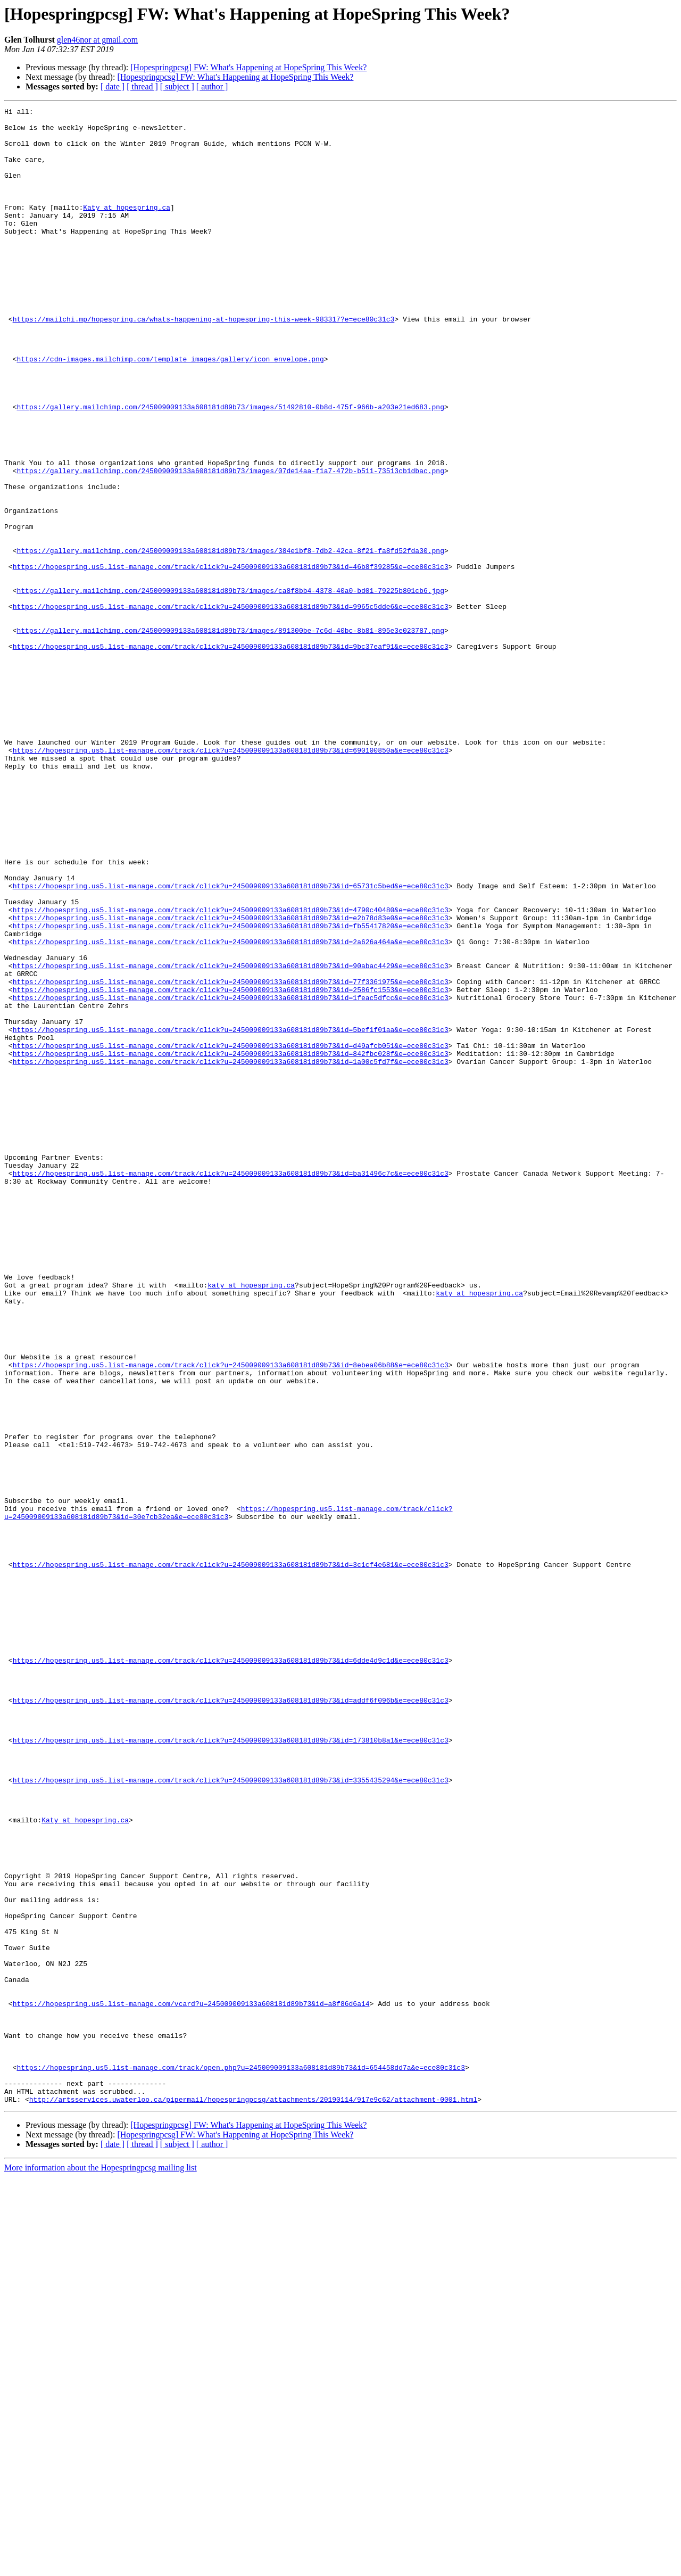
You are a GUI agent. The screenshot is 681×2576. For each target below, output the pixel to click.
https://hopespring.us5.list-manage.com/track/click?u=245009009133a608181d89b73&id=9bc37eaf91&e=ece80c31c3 (231, 754)
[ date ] (112, 86)
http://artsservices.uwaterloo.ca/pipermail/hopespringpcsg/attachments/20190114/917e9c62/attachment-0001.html (253, 2498)
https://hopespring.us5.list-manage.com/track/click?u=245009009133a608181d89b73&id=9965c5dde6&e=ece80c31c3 (231, 707)
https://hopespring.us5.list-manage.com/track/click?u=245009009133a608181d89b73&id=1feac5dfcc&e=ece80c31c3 (231, 1176)
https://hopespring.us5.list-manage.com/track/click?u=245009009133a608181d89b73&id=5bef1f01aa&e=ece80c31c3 (231, 1214)
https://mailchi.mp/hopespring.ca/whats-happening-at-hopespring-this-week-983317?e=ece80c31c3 (204, 362)
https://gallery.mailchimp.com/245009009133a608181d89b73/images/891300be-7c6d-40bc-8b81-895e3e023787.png (230, 735)
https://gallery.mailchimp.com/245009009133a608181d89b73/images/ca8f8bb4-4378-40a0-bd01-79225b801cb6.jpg (230, 687)
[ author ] (212, 86)
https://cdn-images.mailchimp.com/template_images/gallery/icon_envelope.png (169, 410)
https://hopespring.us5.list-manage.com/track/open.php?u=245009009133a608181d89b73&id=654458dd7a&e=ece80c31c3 (240, 2460)
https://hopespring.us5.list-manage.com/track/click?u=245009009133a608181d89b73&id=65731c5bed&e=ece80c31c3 (231, 1042)
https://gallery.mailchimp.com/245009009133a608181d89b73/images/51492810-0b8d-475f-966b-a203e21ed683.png (230, 467)
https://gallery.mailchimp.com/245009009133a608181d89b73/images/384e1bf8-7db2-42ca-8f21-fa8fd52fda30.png (230, 640)
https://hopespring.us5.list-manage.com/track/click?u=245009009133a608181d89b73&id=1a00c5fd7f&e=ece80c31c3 (231, 1253)
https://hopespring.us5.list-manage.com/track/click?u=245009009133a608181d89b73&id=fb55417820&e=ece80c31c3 (231, 1090)
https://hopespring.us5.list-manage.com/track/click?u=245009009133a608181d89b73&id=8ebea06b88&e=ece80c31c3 (231, 1617)
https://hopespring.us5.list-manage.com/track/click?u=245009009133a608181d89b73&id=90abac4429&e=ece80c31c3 (231, 1138)
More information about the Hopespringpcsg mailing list (100, 2566)
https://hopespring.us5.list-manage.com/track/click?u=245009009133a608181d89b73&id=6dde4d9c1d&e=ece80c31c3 (231, 1971)
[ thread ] (142, 86)
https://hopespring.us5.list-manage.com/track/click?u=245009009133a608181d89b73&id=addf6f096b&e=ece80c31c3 (231, 2019)
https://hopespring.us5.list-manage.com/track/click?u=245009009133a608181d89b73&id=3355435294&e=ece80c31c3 (231, 2115)
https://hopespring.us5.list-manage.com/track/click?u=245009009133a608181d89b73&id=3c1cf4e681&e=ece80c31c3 (231, 1856)
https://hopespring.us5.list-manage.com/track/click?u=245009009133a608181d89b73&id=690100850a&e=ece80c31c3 (231, 879)
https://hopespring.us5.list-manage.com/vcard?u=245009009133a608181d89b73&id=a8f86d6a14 (191, 2383)
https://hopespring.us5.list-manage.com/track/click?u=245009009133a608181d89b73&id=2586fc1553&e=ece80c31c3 (231, 1166)
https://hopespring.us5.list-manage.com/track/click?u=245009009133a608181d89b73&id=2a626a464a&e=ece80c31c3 (231, 1109)
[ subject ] (177, 86)
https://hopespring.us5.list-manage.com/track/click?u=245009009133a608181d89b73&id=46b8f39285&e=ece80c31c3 (231, 659)
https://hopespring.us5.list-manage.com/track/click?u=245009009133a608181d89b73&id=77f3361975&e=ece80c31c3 (231, 1157)
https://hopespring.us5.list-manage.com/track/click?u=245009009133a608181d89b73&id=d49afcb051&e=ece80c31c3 (231, 1234)
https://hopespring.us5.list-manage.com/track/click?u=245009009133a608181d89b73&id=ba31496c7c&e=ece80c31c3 (231, 1387)
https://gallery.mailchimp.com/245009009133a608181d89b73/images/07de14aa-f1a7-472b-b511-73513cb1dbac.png (230, 544)
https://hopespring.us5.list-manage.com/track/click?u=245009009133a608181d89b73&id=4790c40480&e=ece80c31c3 (231, 1071)
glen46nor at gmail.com (97, 39)
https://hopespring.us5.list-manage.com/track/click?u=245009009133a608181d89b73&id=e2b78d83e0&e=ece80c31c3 (231, 1080)
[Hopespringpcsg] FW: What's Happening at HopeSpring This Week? (248, 67)
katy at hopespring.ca (251, 1521)
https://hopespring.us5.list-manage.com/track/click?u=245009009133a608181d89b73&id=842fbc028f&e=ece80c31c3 (231, 1243)
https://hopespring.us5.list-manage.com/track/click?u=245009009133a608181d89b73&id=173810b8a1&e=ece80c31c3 (231, 2067)
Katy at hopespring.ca (126, 228)
